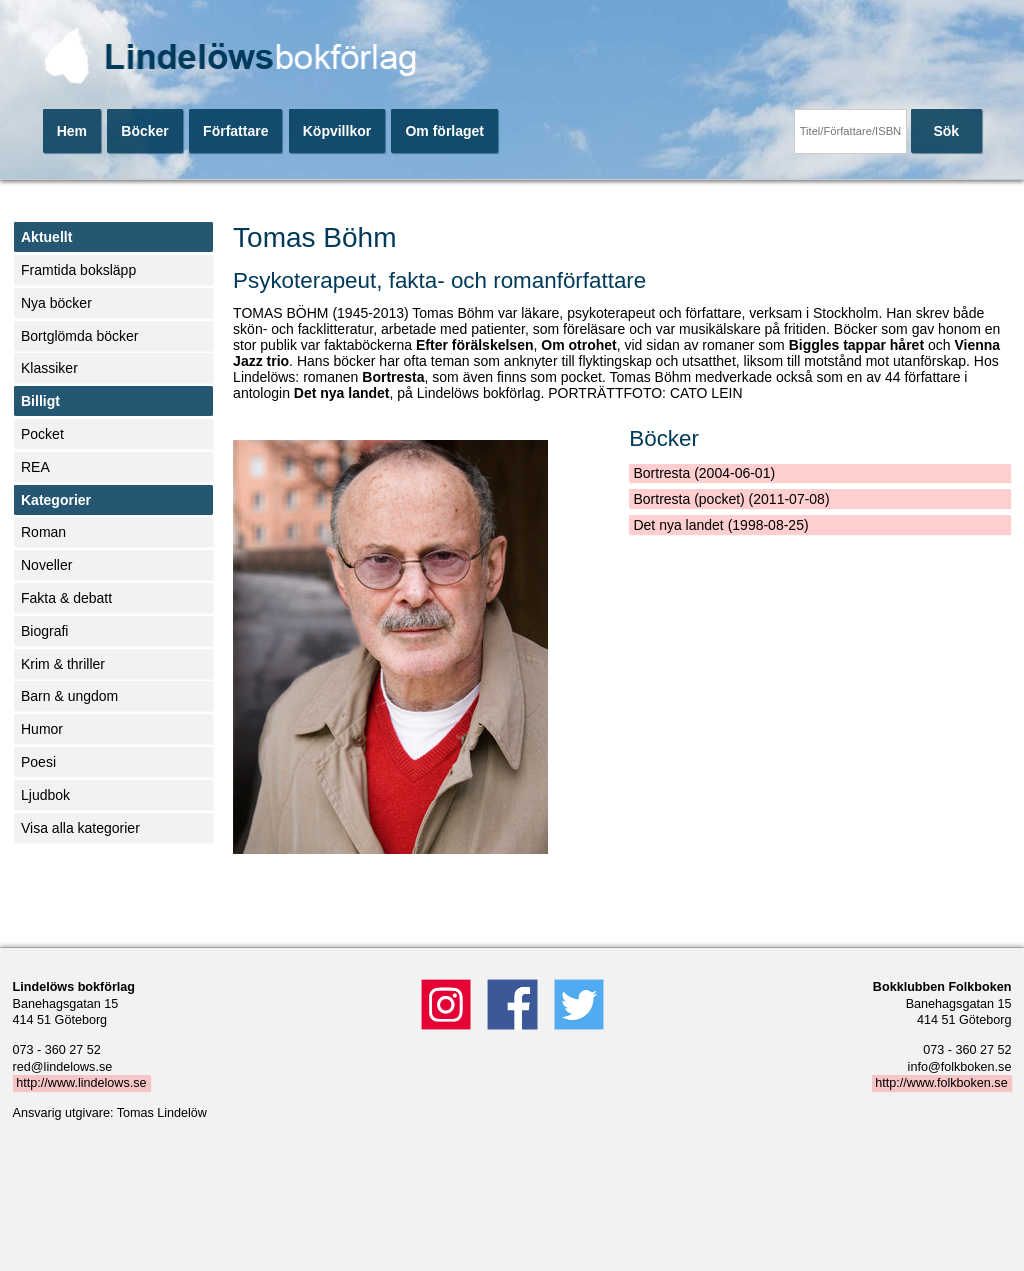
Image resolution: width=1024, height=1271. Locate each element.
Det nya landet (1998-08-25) (720, 525)
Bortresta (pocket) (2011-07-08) (731, 499)
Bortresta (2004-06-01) (704, 473)
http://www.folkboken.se (941, 1083)
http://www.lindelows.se (81, 1083)
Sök (946, 131)
